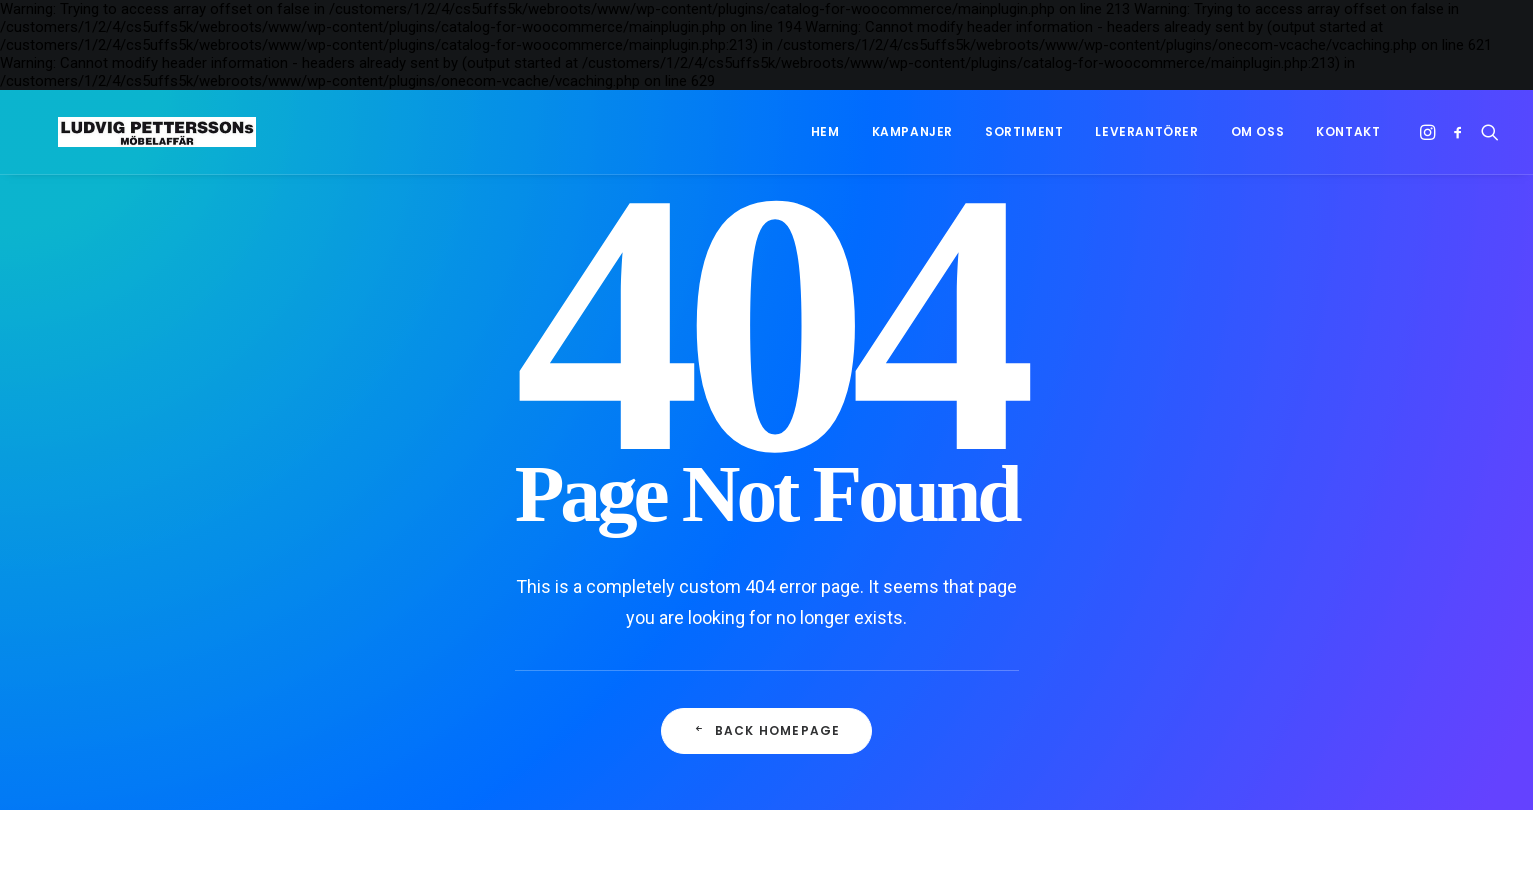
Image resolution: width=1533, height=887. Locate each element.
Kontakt (1348, 131)
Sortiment (1024, 131)
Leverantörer (1146, 131)
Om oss (1258, 131)
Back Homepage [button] (767, 730)
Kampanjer (912, 131)
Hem (825, 131)
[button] (1429, 132)
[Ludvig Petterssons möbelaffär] (133, 132)
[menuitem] (825, 132)
